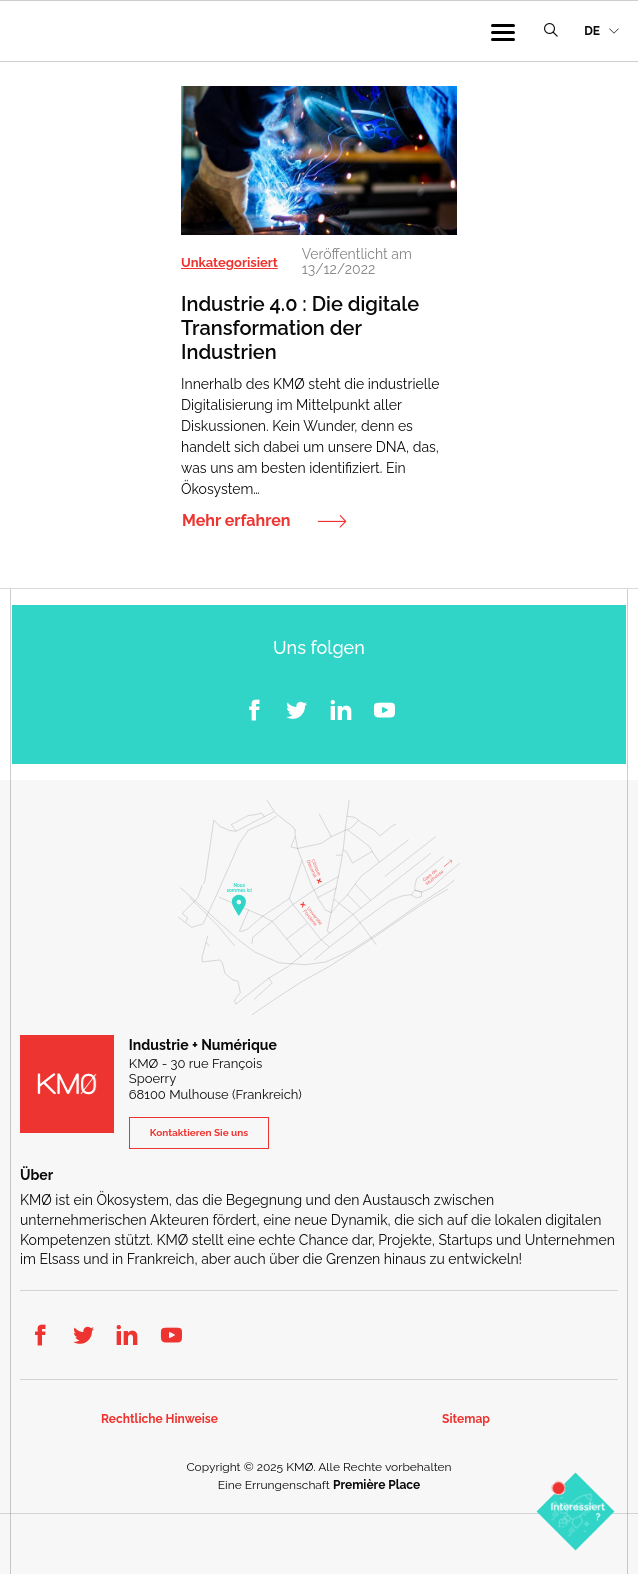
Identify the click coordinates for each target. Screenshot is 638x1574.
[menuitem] (601, 31)
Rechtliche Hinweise (159, 1419)
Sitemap (466, 1419)
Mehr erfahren (236, 521)
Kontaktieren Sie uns (199, 1132)
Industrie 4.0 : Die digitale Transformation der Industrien (300, 328)
